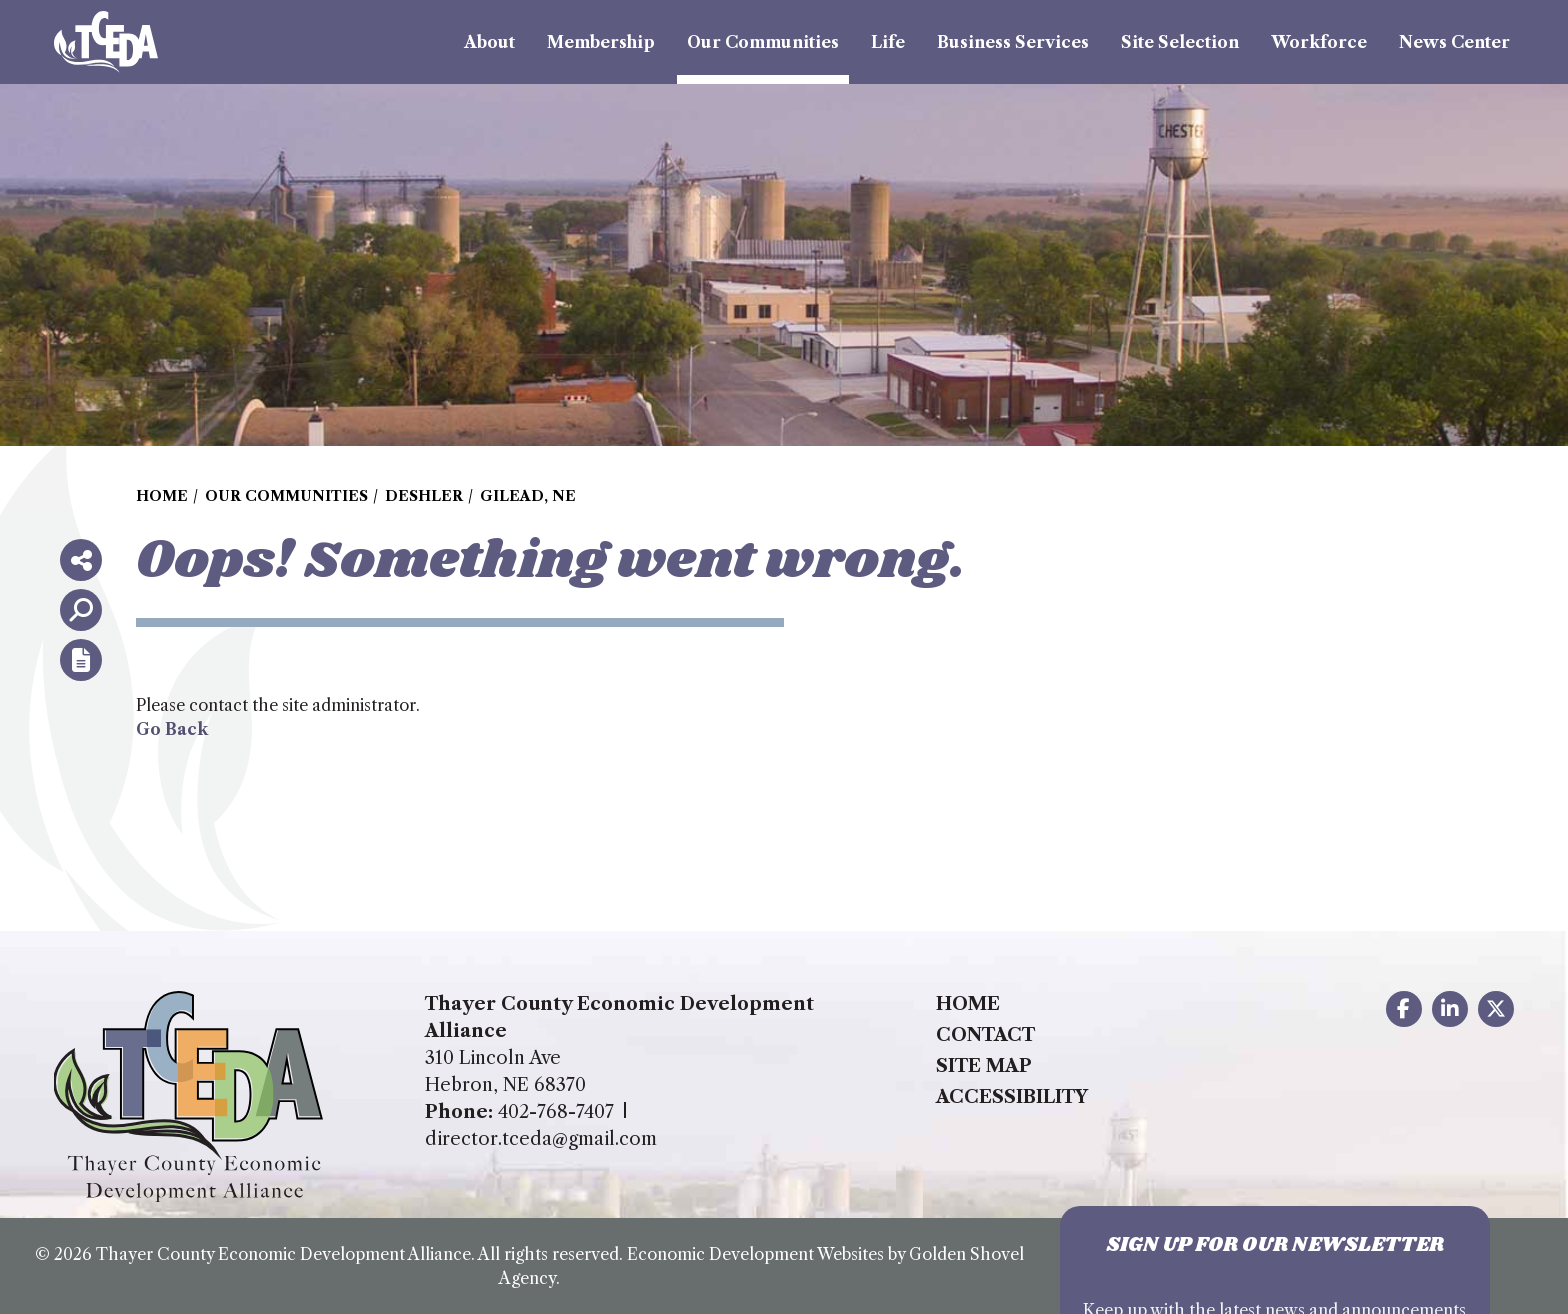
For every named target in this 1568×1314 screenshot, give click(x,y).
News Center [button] (1454, 42)
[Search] (81, 610)
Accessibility (1012, 1097)
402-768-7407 (556, 1112)
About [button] (489, 42)
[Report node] (81, 660)
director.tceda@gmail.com (541, 1139)
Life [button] (888, 42)
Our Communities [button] (763, 42)
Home (968, 1004)
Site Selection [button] (1180, 42)
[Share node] (81, 560)
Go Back (172, 729)
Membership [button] (601, 42)
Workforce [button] (1319, 42)
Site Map (984, 1066)
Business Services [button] (1013, 42)
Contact (985, 1035)
